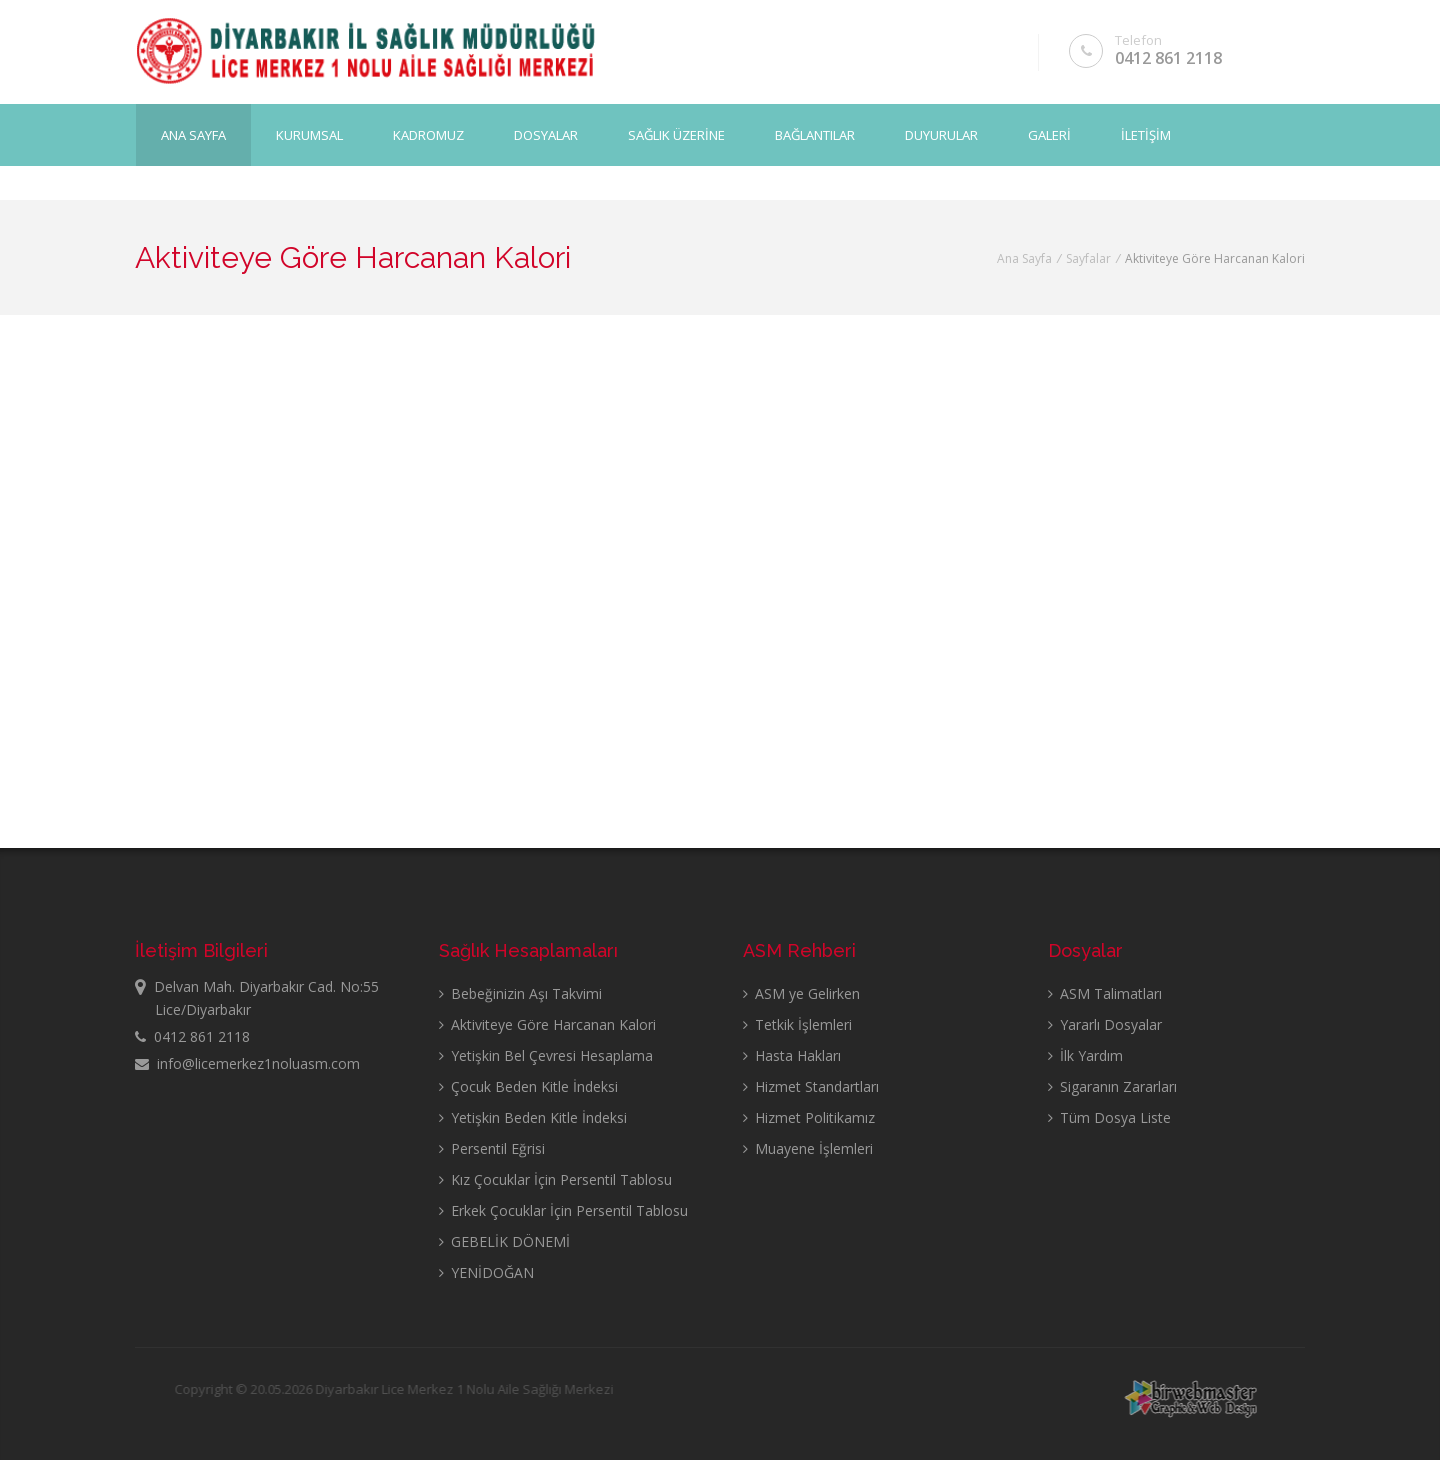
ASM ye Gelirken (801, 993)
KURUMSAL (309, 131)
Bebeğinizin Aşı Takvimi (520, 993)
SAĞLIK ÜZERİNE (676, 131)
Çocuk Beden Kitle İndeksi (528, 1086)
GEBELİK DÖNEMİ (504, 1241)
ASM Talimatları (1105, 993)
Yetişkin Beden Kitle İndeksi (533, 1117)
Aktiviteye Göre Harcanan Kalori (547, 1024)
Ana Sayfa (193, 131)
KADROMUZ (428, 131)
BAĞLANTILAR (815, 131)
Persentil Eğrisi (492, 1148)
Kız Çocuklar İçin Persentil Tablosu (555, 1179)
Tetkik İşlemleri (797, 1024)
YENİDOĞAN (486, 1272)
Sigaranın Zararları (1112, 1086)
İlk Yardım (1085, 1055)
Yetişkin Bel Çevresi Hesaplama (546, 1055)
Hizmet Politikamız (809, 1117)
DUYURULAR (941, 131)
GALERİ (1049, 131)
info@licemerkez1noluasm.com (247, 1063)
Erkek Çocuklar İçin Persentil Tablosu (563, 1210)
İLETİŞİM (1146, 131)
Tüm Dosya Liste (1109, 1117)
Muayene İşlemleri (808, 1148)
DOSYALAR (546, 131)
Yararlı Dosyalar (1105, 1024)
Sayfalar (1088, 258)
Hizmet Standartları (811, 1086)
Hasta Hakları (792, 1055)
